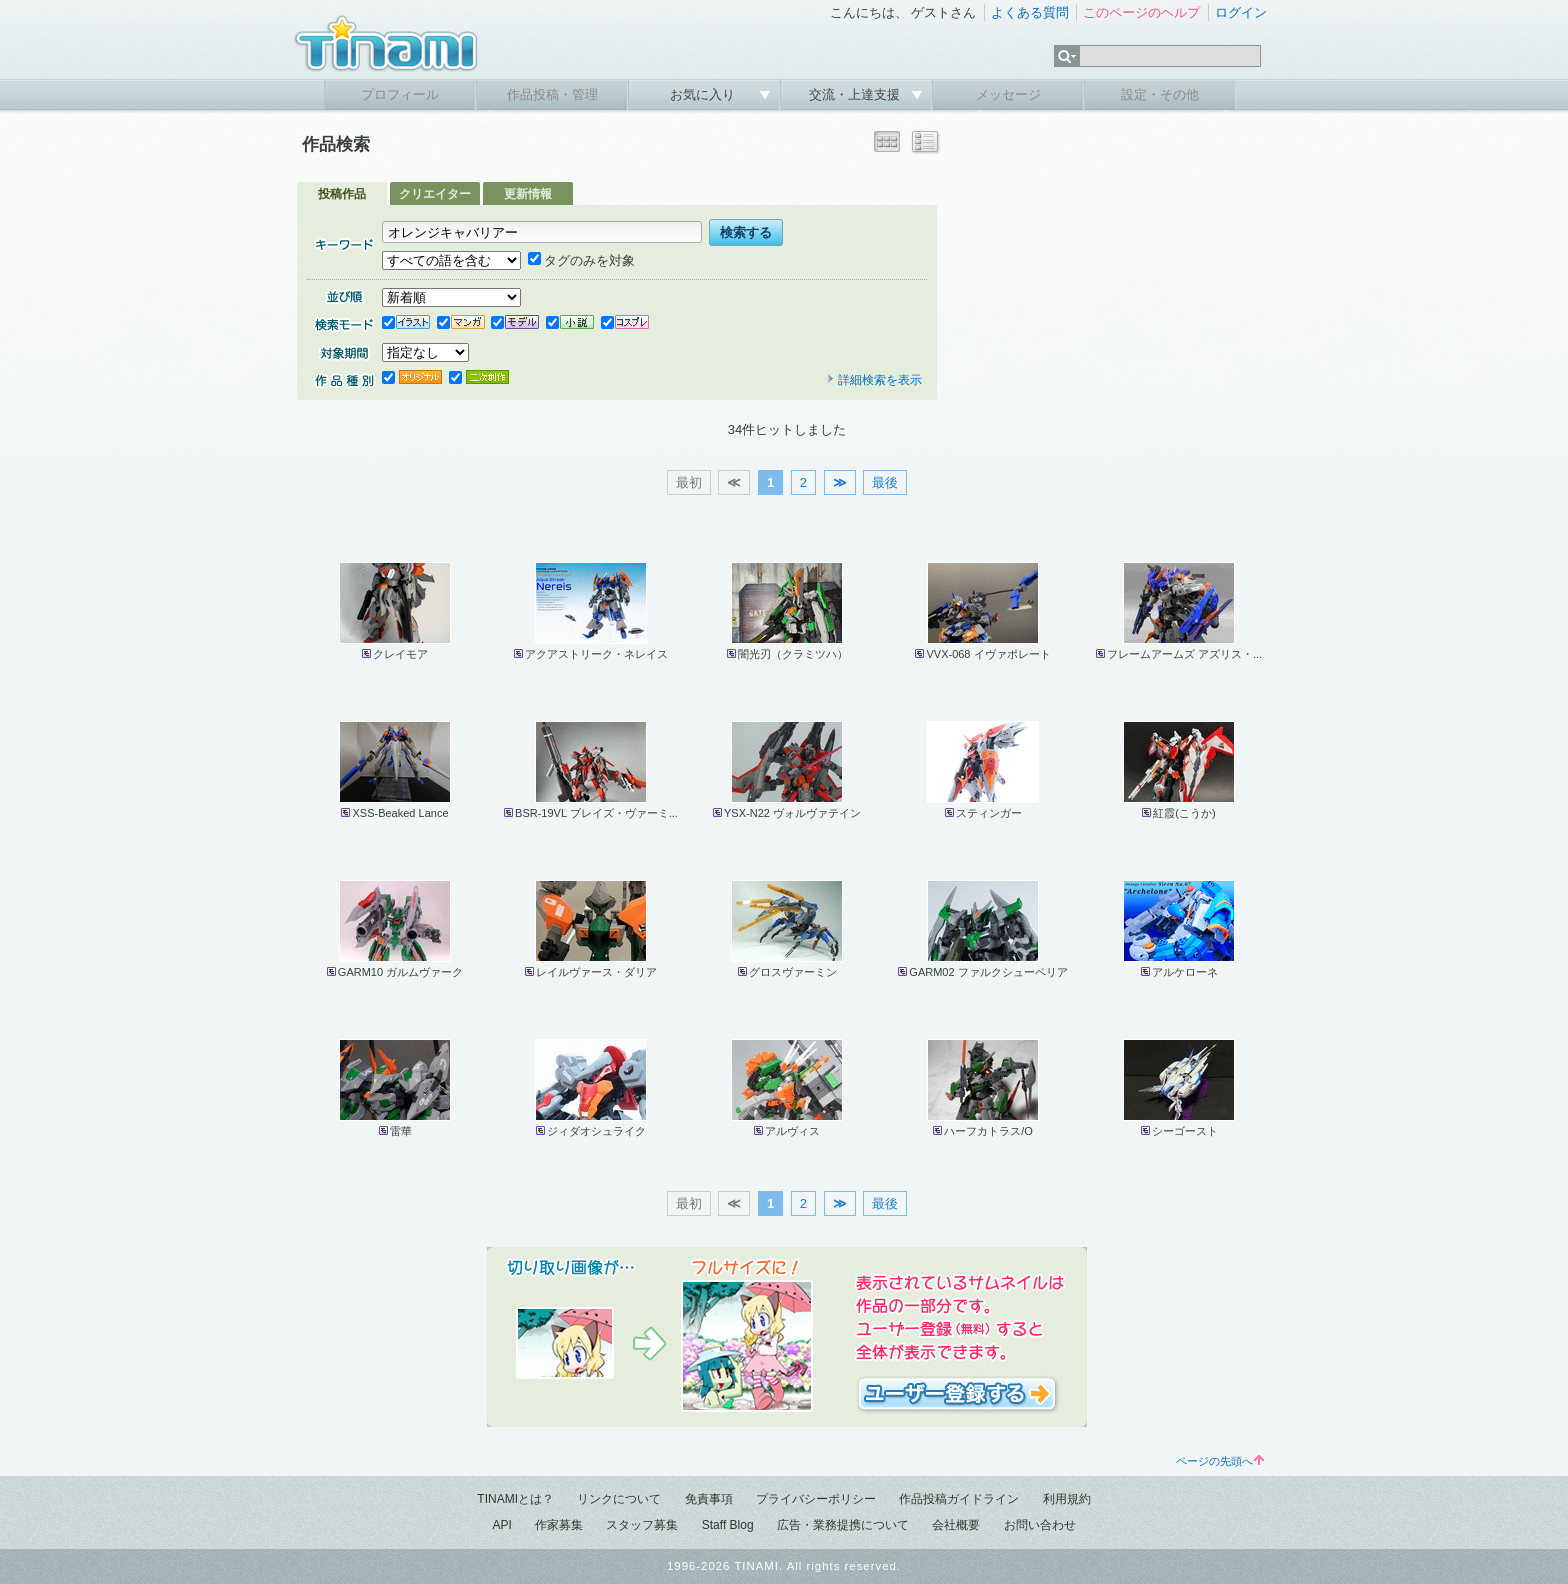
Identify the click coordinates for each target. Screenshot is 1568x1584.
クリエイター (435, 194)
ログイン (1241, 12)
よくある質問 (1030, 12)
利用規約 (1067, 1499)
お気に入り (704, 94)
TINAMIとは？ (515, 1499)
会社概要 (956, 1525)
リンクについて (619, 1499)
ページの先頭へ (1220, 1461)
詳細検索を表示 (874, 380)
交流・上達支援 (856, 94)
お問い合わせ (1040, 1525)
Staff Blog (728, 1525)
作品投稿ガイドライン (959, 1499)
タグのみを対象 (581, 260)
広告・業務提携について (843, 1525)
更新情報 (528, 194)
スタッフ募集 (642, 1525)
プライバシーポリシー (816, 1499)
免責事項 (709, 1499)
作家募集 (559, 1525)
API (501, 1525)
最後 (885, 482)
